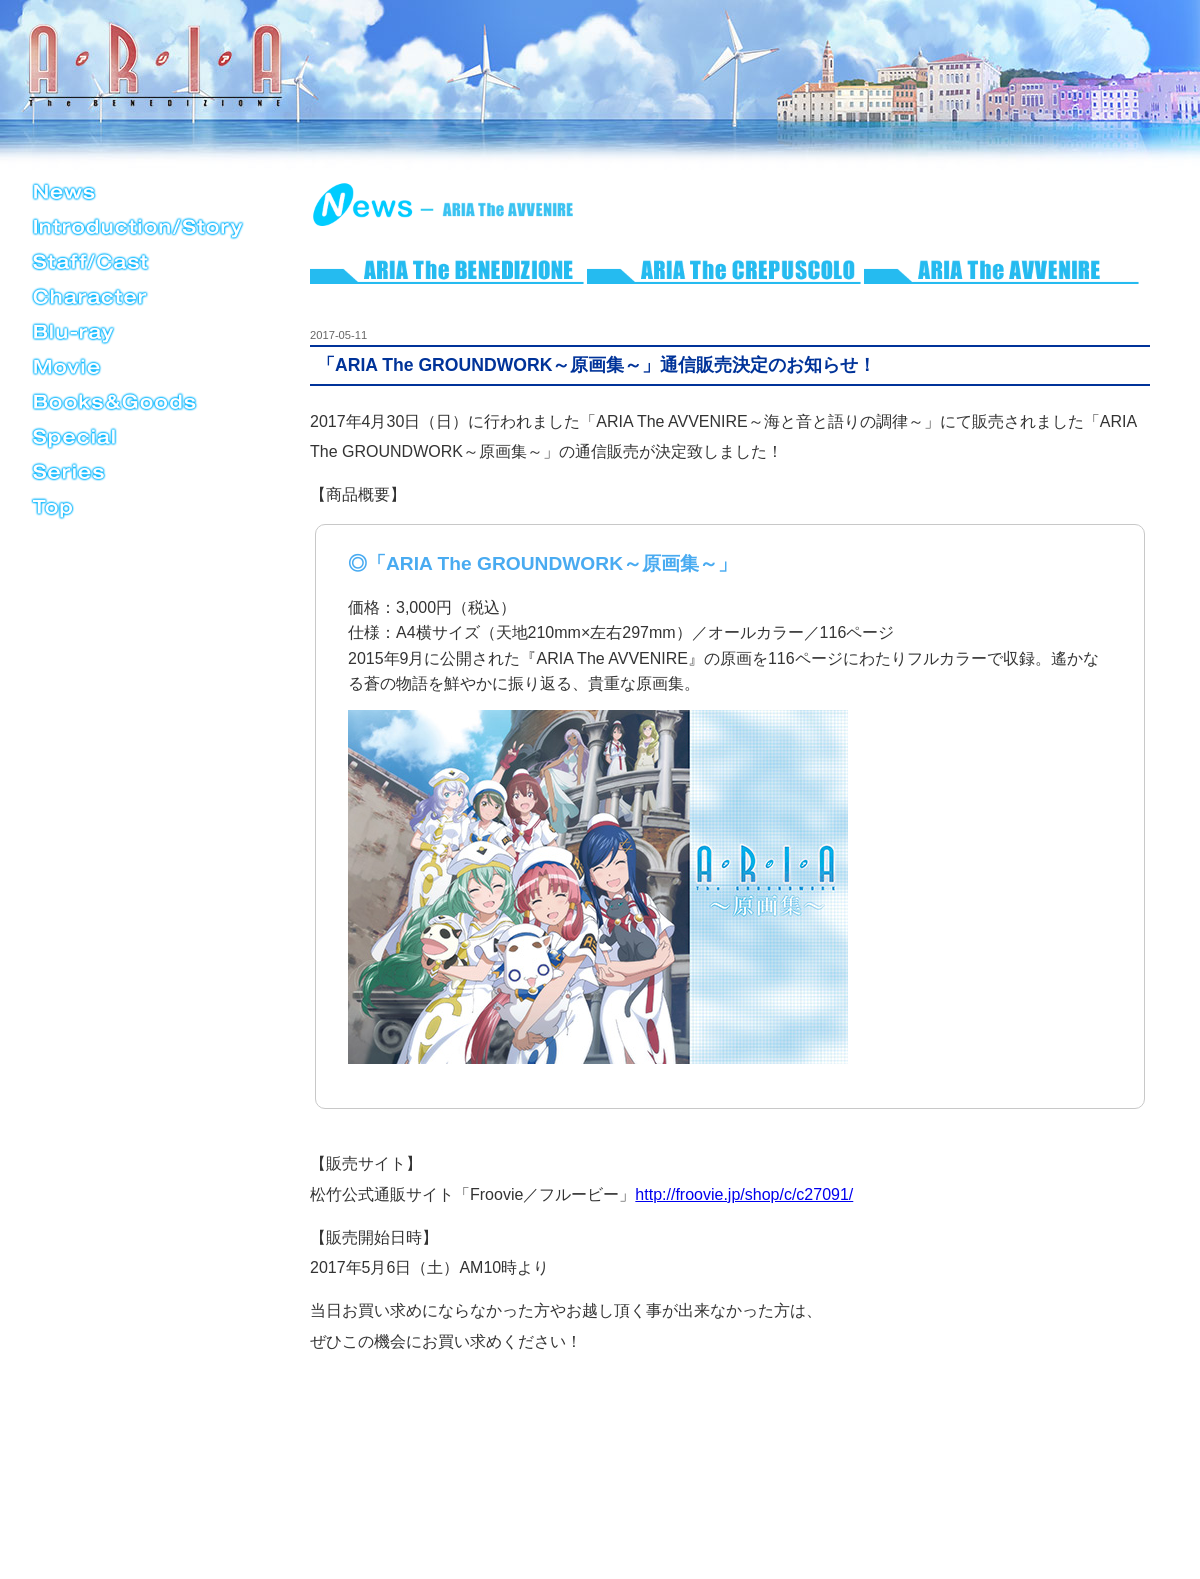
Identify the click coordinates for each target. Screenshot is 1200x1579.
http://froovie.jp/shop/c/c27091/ (744, 1194)
